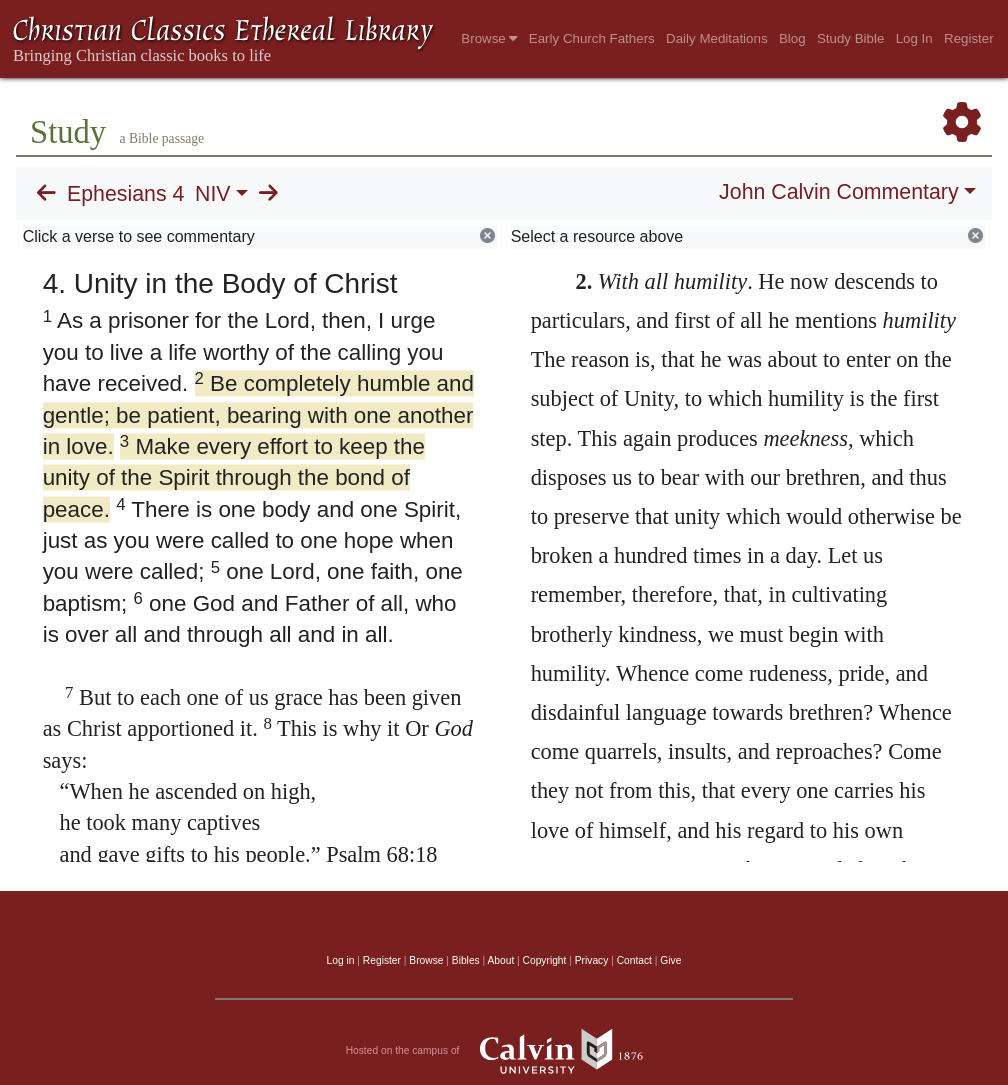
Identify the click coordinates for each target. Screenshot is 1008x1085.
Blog (792, 38)
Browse (489, 38)
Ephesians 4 (125, 194)
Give (670, 960)
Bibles (466, 960)
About (500, 960)
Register (969, 38)
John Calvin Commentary (838, 192)
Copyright (545, 960)
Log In (914, 38)
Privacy (592, 960)
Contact (634, 960)
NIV (213, 194)
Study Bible (850, 38)
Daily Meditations (716, 38)
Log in (341, 960)
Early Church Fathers (592, 38)
